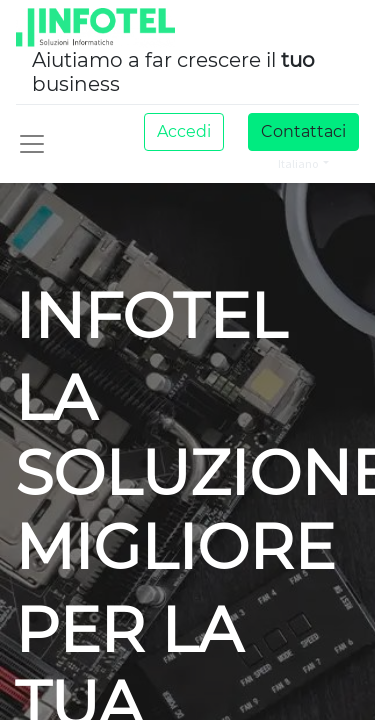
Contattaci (303, 131)
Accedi (184, 131)
